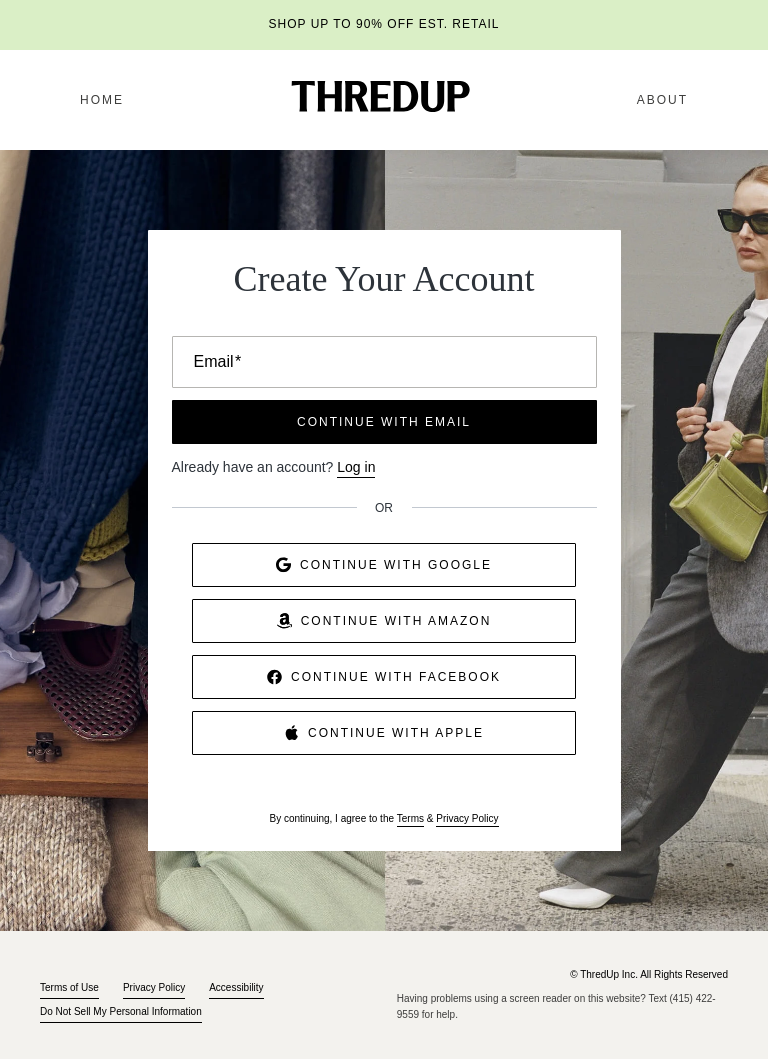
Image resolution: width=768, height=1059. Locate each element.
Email (218, 361)
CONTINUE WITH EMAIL (384, 422)
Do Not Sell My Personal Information (121, 1011)
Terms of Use (69, 987)
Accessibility (236, 987)
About (662, 100)
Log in (356, 467)
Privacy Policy (467, 818)
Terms (410, 818)
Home (102, 100)
